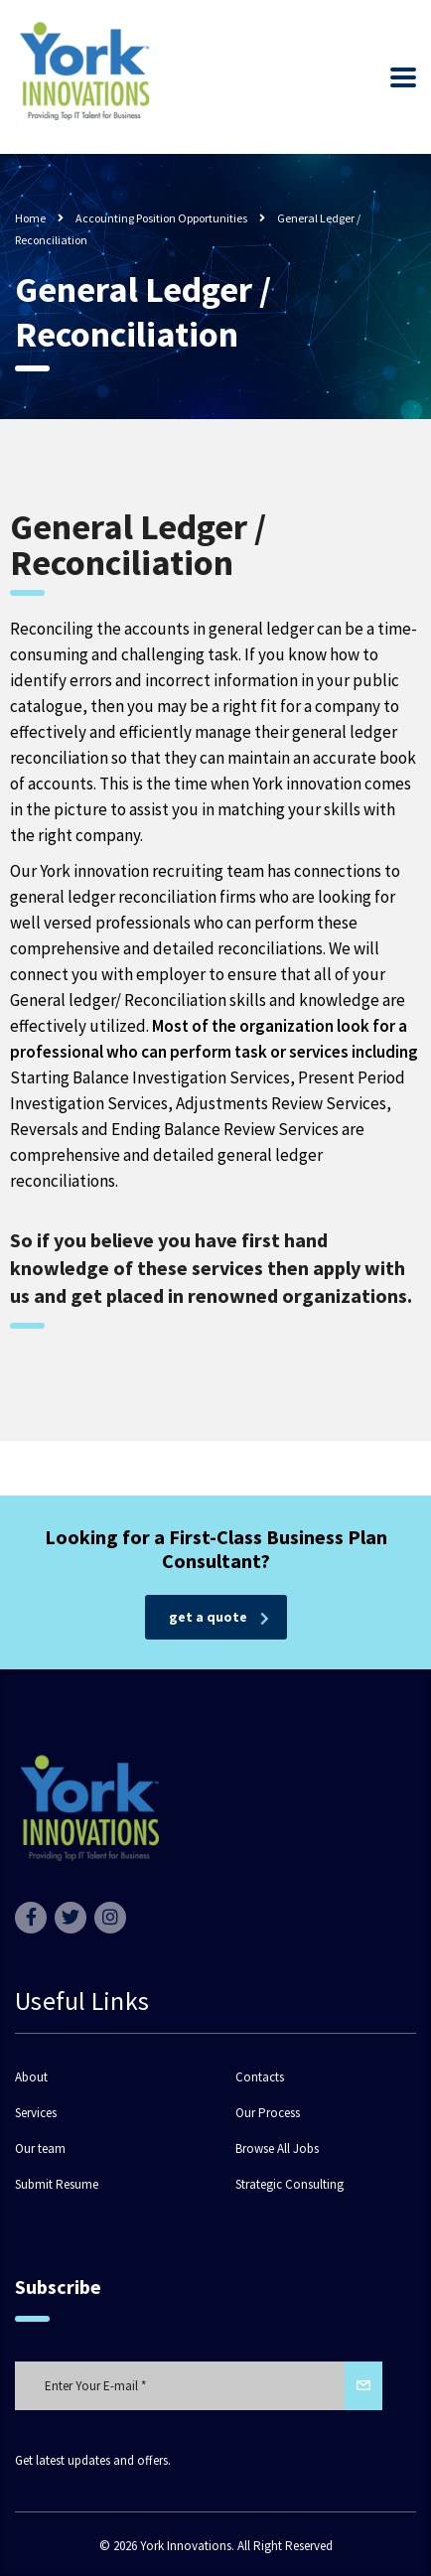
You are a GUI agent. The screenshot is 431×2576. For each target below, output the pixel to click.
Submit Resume (56, 2185)
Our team (40, 2149)
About (31, 2077)
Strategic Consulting (289, 2185)
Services (36, 2113)
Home (30, 218)
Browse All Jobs (277, 2149)
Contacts (259, 2077)
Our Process (267, 2113)
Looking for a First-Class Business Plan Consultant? (216, 1548)
